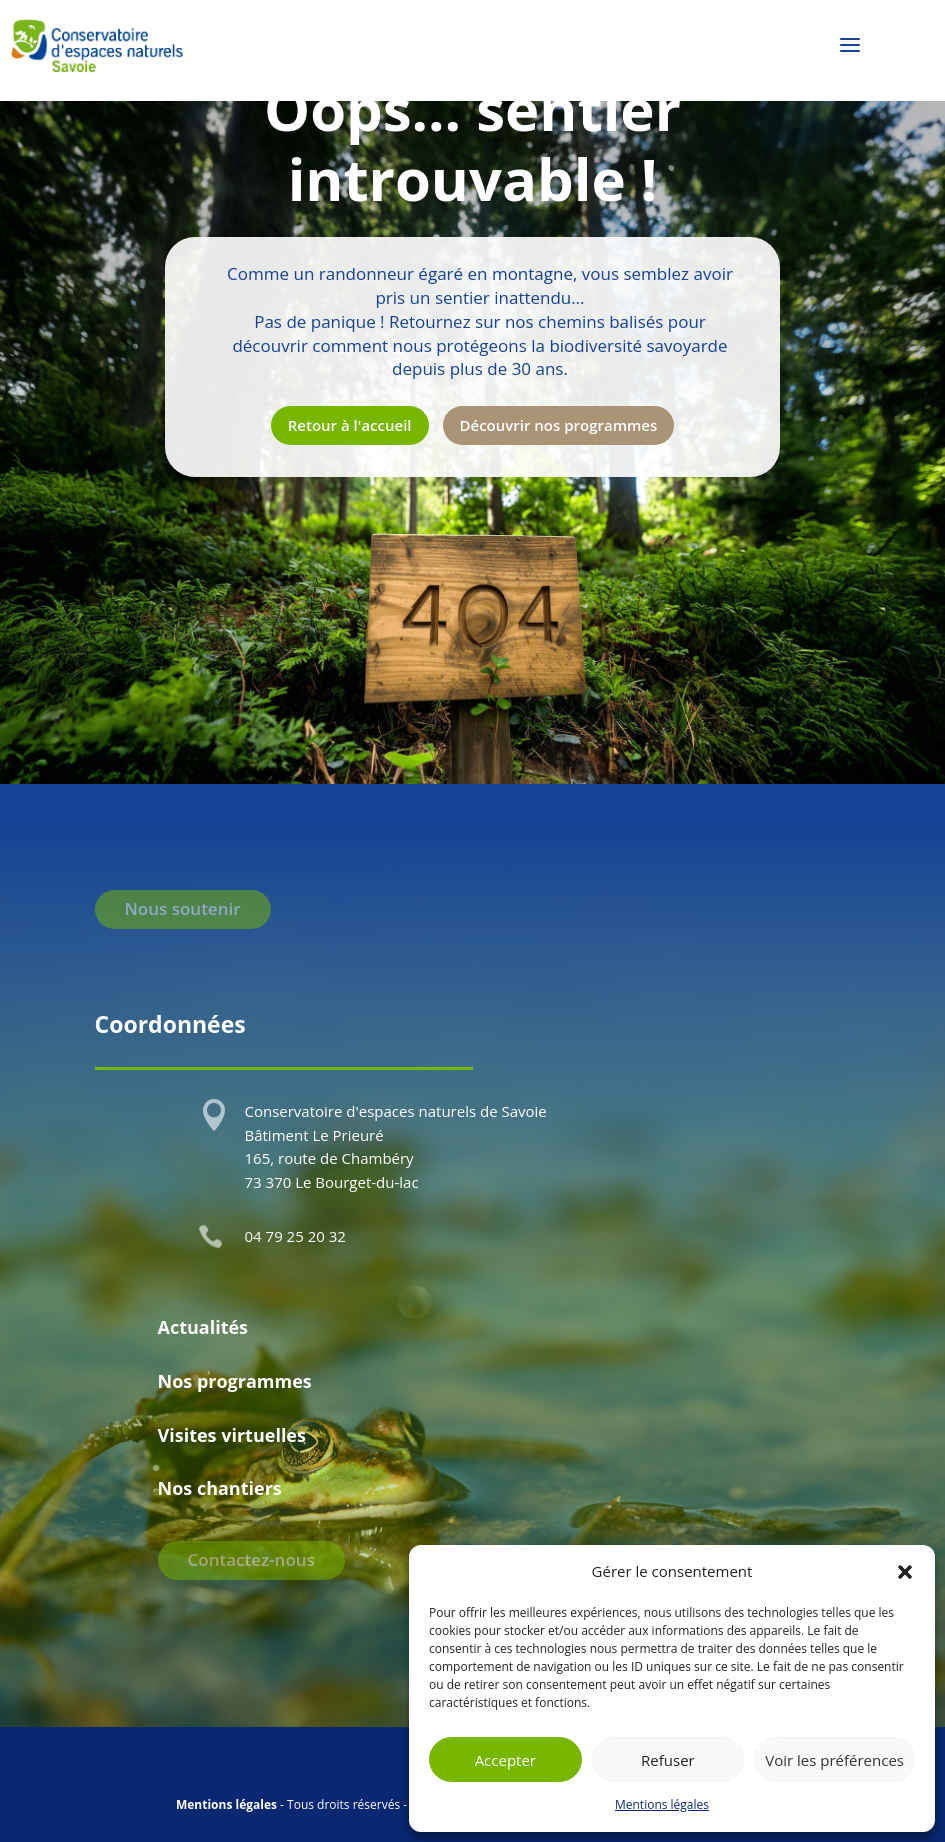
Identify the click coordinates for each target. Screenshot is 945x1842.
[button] (905, 1572)
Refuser (668, 1760)
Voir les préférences (834, 1760)
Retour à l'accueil (350, 425)
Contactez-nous (251, 1559)
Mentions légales (662, 1804)
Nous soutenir (183, 908)
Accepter (505, 1760)
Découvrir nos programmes (559, 425)
